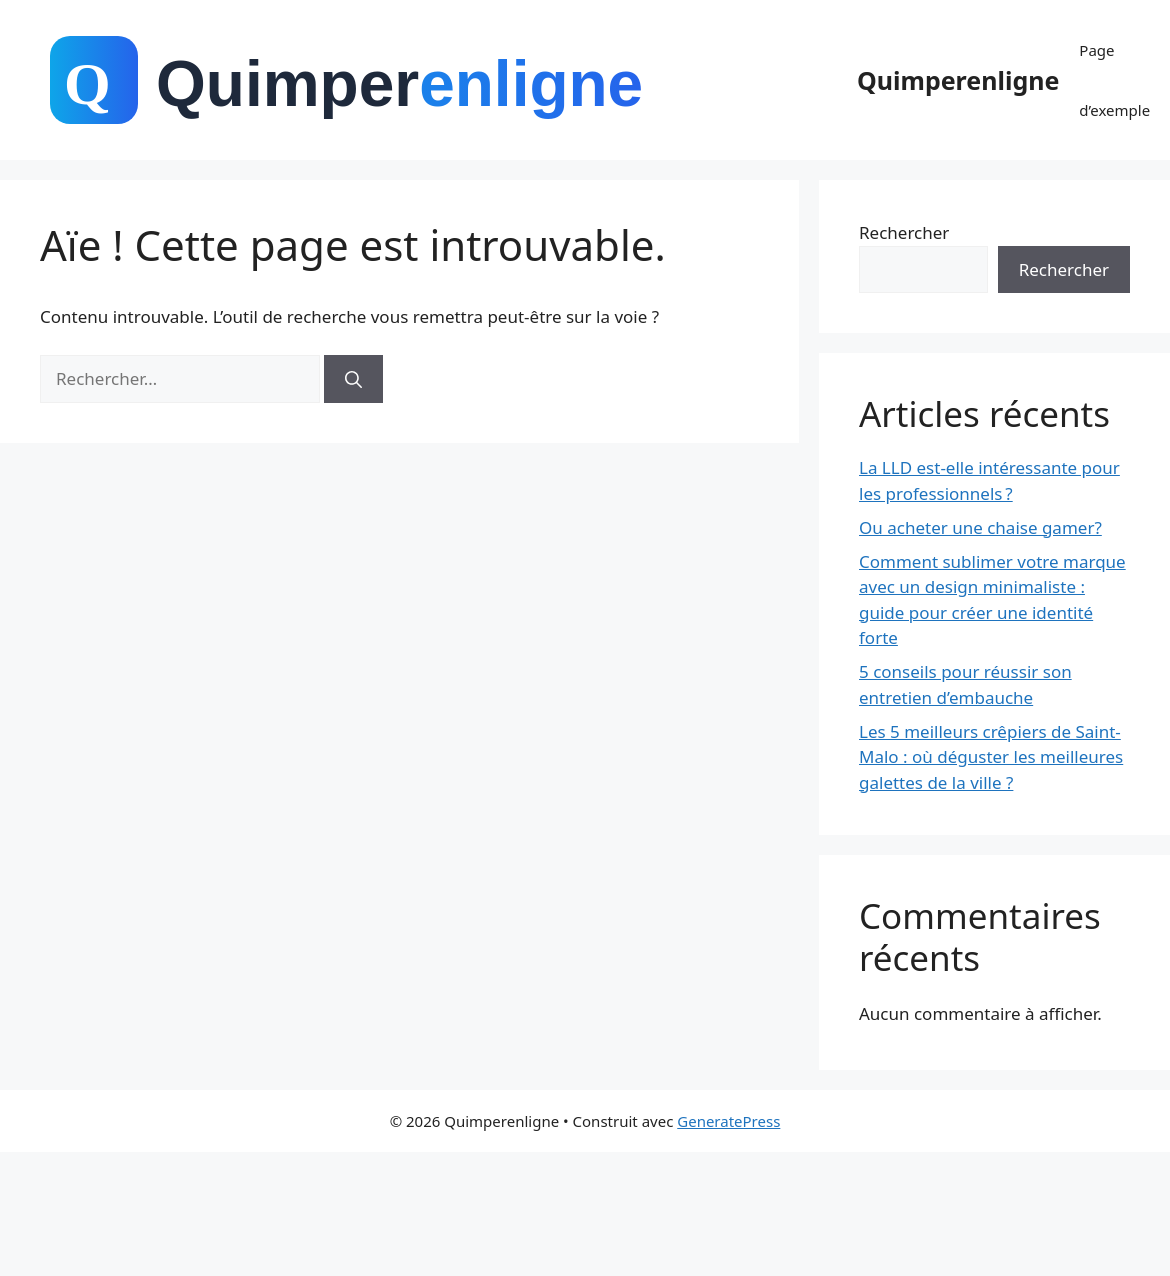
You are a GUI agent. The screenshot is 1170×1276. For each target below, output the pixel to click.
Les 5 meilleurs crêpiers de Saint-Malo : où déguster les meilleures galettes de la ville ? (991, 757)
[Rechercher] (353, 379)
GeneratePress (728, 1121)
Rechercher (904, 232)
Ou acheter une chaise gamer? (980, 527)
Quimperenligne (958, 80)
